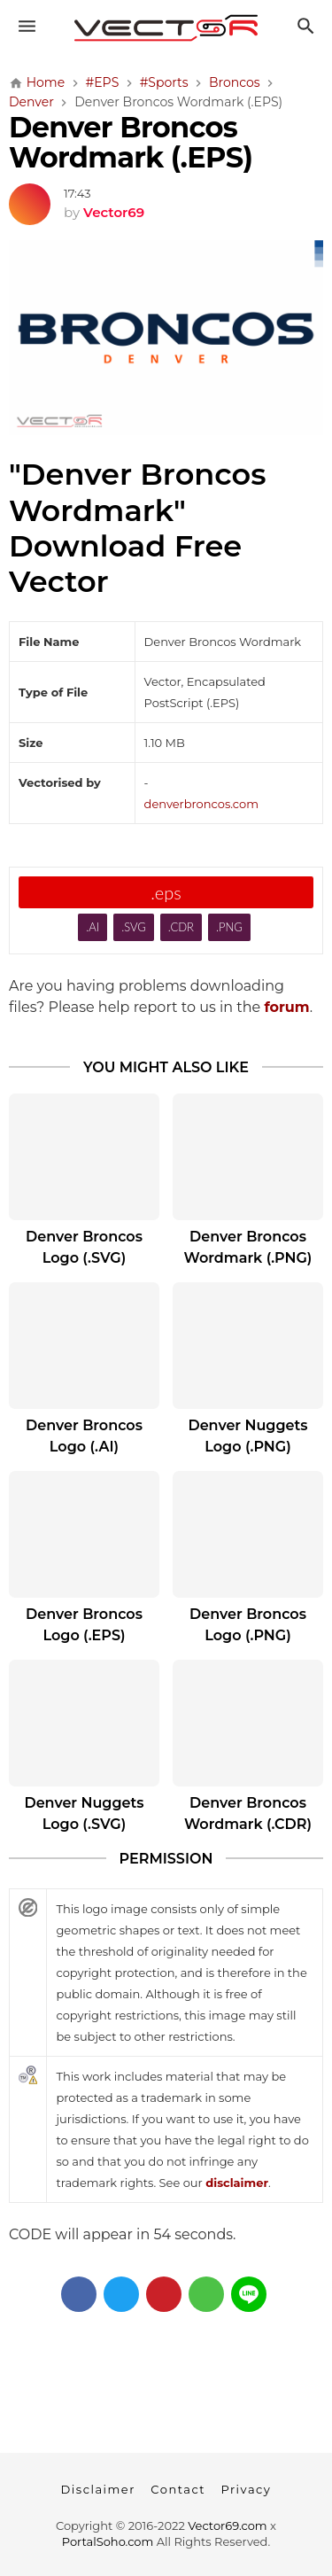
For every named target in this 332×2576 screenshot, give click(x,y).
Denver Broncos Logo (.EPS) (84, 1625)
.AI (92, 927)
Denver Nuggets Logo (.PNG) (247, 1436)
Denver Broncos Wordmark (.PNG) (248, 1247)
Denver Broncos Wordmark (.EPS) (130, 142)
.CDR (181, 927)
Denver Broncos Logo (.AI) (84, 1436)
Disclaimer (98, 2489)
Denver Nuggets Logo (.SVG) (83, 1813)
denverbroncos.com (201, 804)
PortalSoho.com (108, 2541)
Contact (178, 2489)
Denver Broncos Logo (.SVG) (84, 1247)
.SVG (133, 927)
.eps (166, 892)
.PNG (229, 927)
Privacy (245, 2489)
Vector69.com (227, 2525)
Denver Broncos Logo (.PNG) (247, 1625)
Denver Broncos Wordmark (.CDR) (248, 1813)
